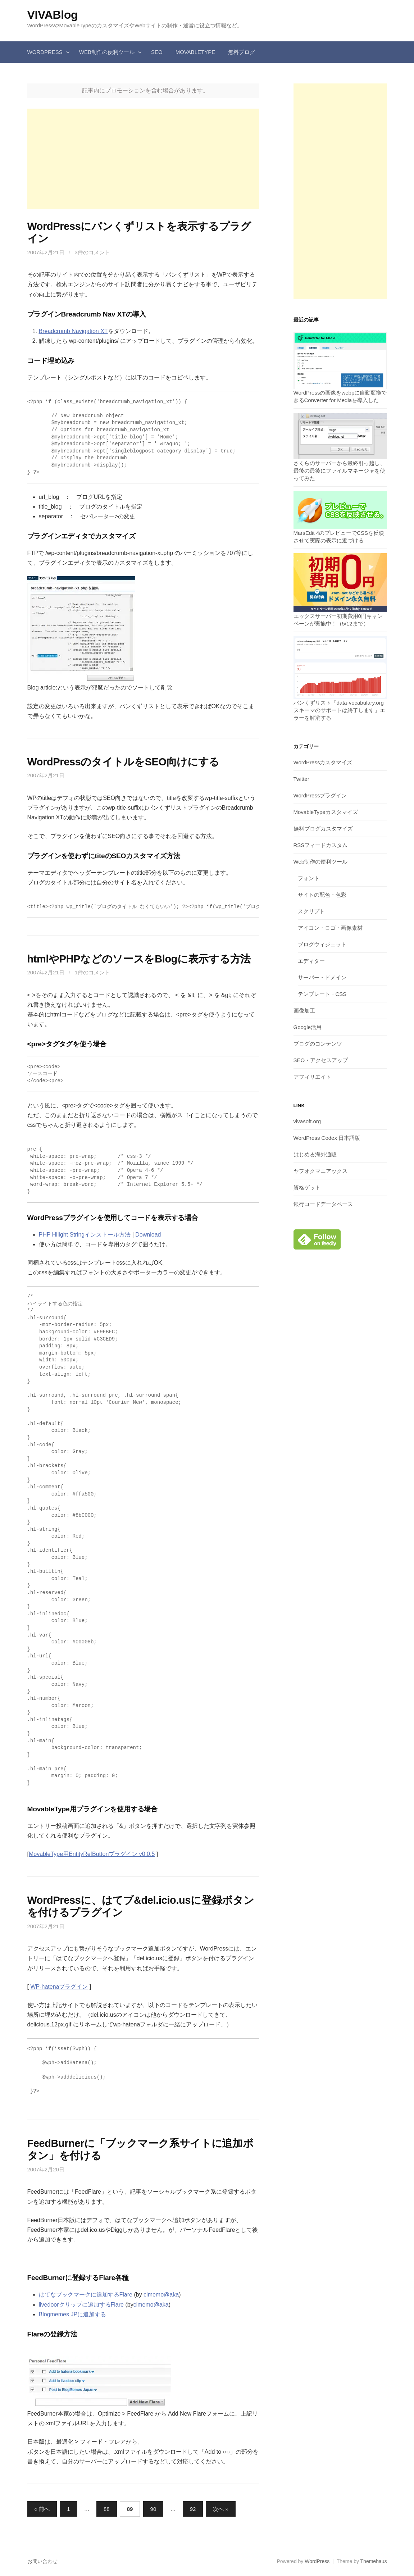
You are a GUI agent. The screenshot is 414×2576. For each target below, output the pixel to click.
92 (193, 2509)
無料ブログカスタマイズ (323, 828)
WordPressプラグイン (320, 795)
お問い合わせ (42, 2561)
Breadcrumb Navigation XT (73, 331)
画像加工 (304, 1010)
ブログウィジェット (322, 944)
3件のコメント (92, 252)
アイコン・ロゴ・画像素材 (330, 928)
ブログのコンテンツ (318, 1044)
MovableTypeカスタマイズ (326, 812)
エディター (311, 961)
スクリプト (311, 911)
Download (148, 1235)
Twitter (301, 779)
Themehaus (373, 2561)
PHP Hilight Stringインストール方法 (85, 1235)
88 (107, 2509)
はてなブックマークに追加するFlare (85, 2294)
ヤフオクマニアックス (320, 1171)
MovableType (195, 52)
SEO (157, 52)
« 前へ (42, 2509)
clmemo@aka (161, 2294)
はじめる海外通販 (315, 1154)
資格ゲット (307, 1187)
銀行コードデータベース (323, 1204)
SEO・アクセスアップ (321, 1060)
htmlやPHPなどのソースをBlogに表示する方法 (139, 959)
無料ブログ (241, 52)
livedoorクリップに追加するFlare (81, 2305)
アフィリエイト (312, 1077)
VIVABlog (52, 14)
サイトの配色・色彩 (322, 895)
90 (153, 2509)
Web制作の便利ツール (107, 52)
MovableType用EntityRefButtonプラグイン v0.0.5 (92, 1854)
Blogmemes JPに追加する (72, 2314)
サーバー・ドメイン (322, 977)
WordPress (45, 52)
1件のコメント (92, 972)
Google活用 (308, 1027)
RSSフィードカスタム (321, 845)
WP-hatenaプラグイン (59, 1987)
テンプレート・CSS (322, 994)
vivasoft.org (307, 1121)
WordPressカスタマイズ (323, 762)
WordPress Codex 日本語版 (327, 1138)
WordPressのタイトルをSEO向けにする (123, 762)
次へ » (220, 2509)
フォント (308, 878)
